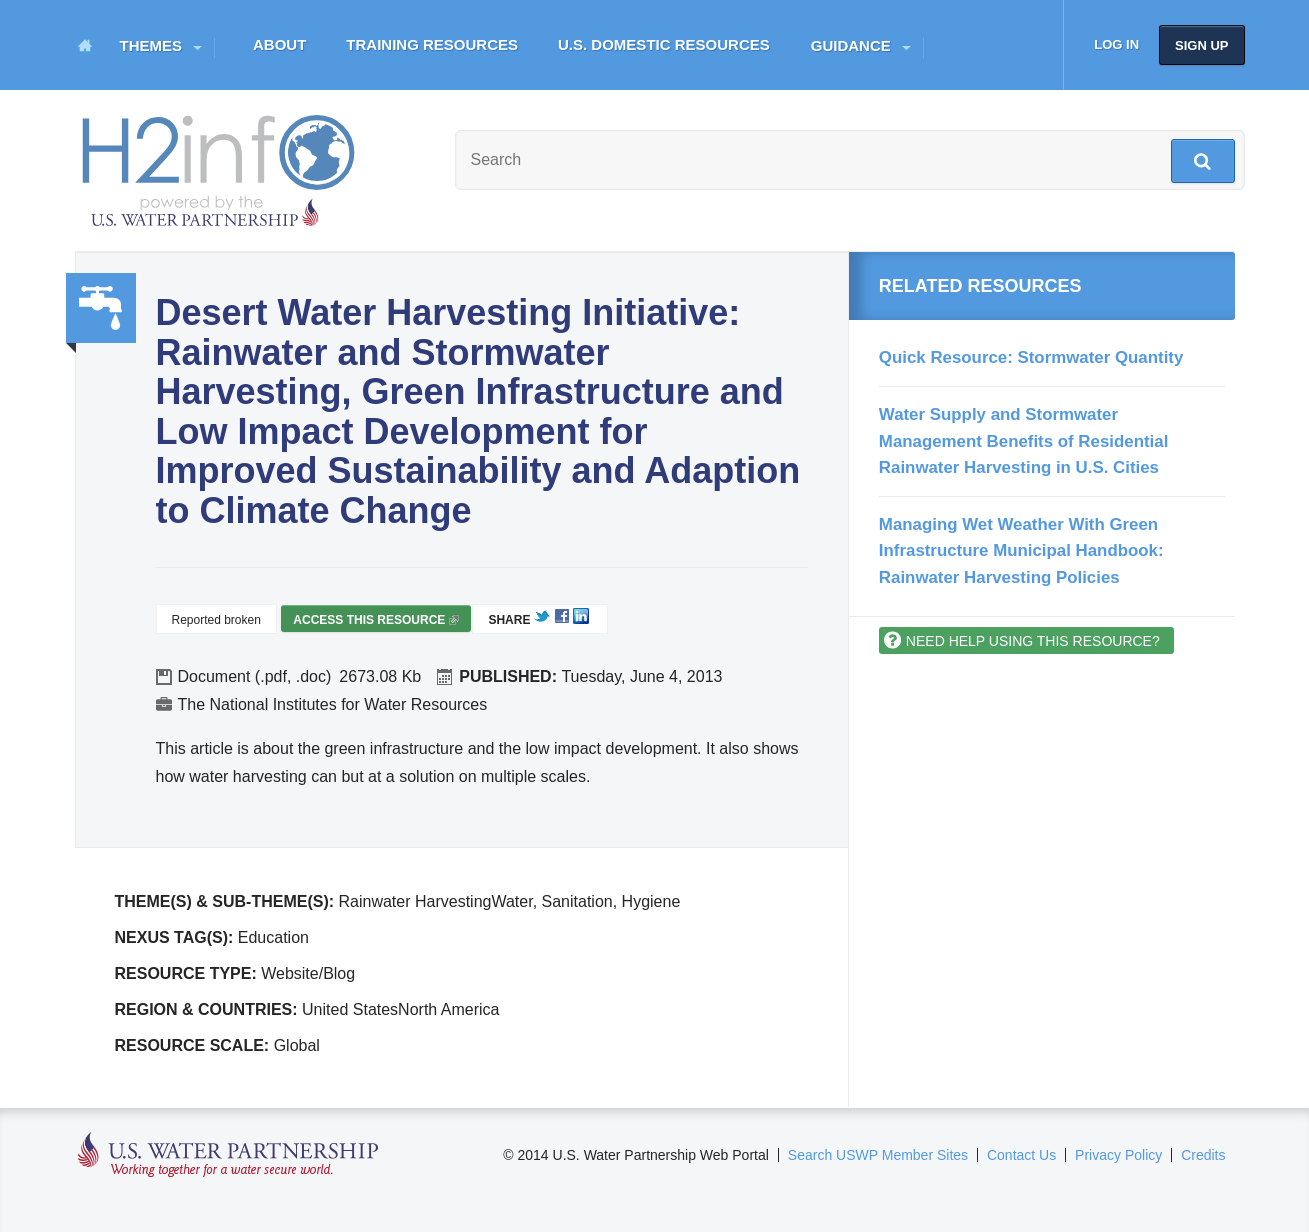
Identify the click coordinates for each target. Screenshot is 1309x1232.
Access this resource (376, 622)
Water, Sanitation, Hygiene (101, 308)
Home (85, 45)
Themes (151, 45)
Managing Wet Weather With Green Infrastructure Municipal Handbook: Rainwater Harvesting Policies (1021, 551)
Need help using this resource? (1033, 641)
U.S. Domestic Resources (664, 44)
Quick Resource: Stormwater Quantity (1031, 357)
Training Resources (432, 44)
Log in (1116, 44)
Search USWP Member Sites (878, 1155)
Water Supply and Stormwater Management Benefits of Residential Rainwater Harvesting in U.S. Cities (1023, 441)
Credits (1203, 1155)
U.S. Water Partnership (228, 1155)
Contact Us (1021, 1155)
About (279, 44)
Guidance (851, 45)
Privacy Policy (1118, 1155)
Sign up (1201, 45)
